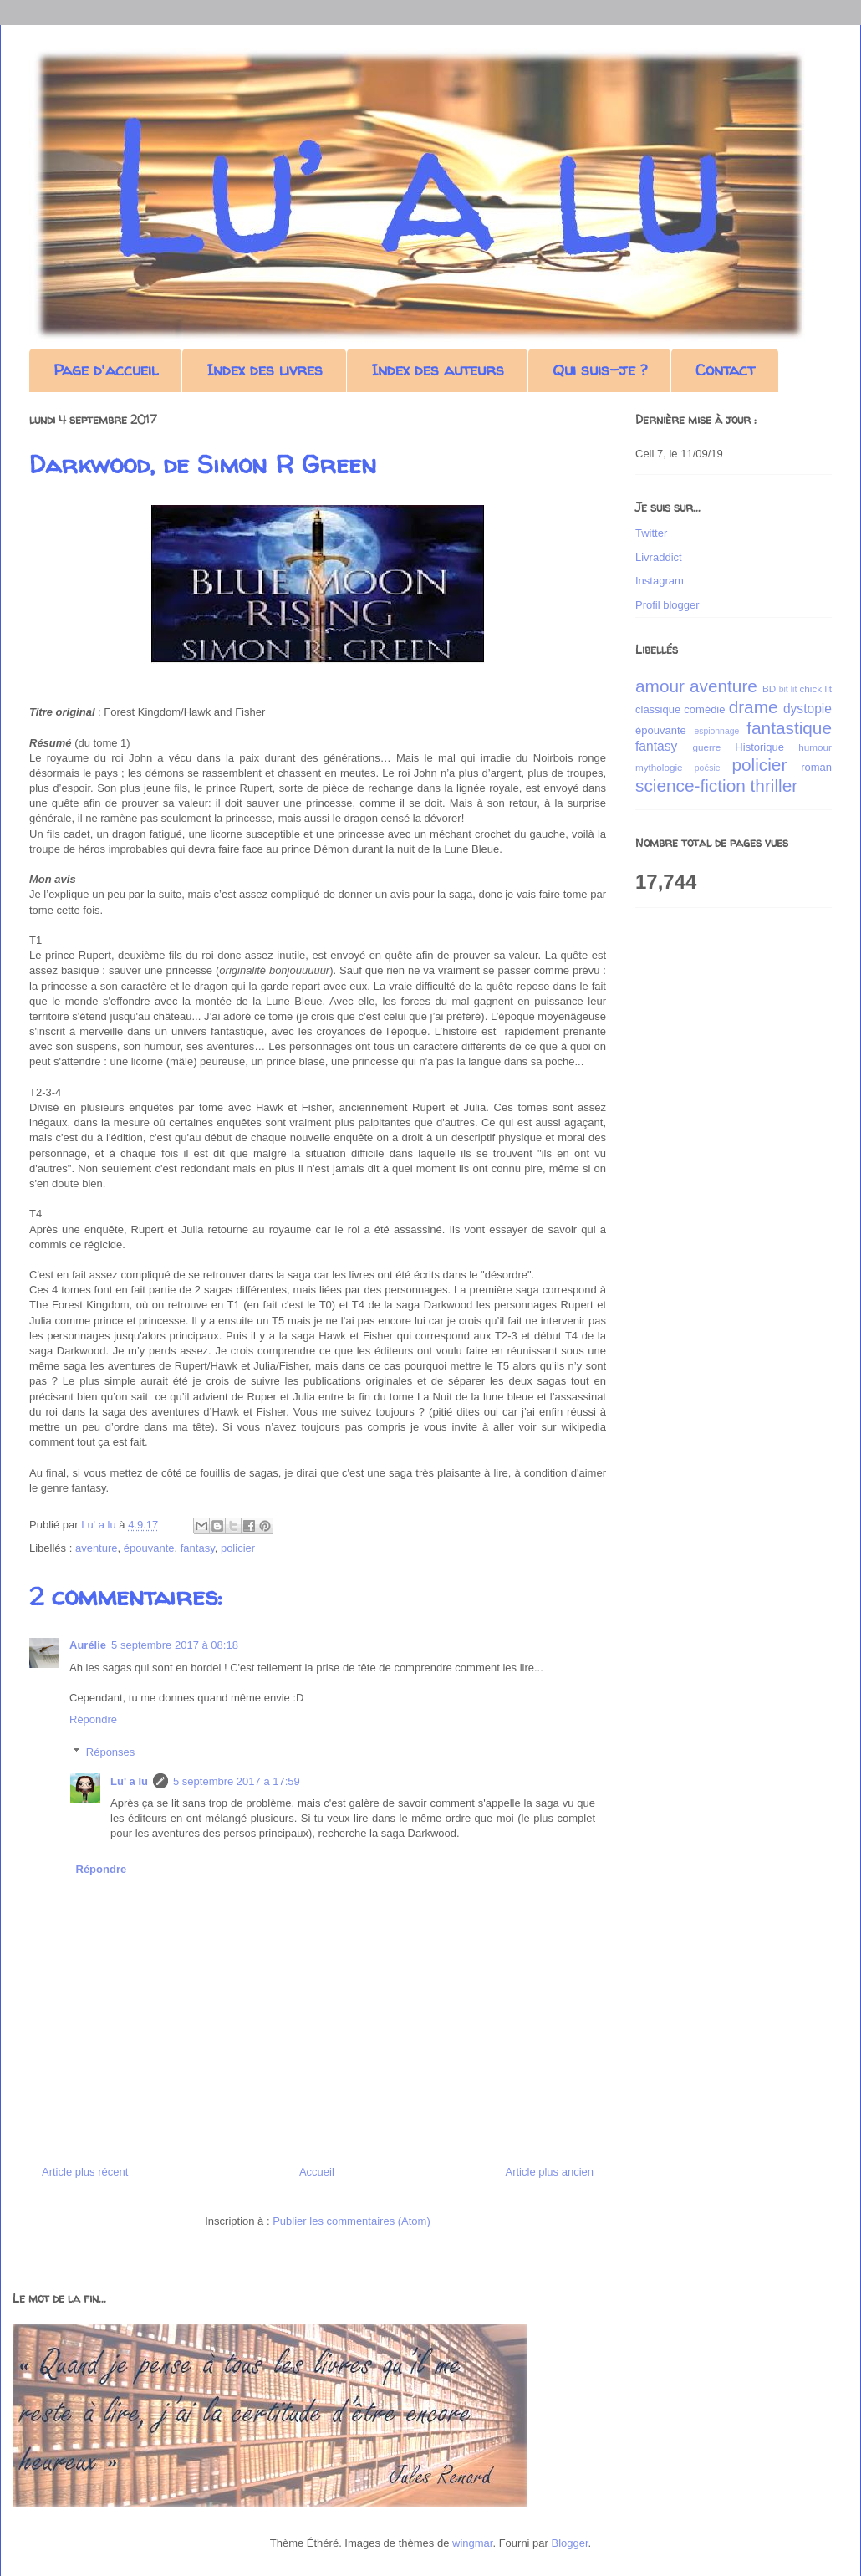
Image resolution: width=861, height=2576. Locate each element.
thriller (774, 785)
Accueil (316, 2171)
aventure (96, 1548)
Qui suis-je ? (600, 369)
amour (660, 686)
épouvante (149, 1548)
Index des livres (264, 369)
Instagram (659, 580)
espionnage (716, 731)
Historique (759, 747)
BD (769, 688)
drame (753, 707)
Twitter (651, 533)
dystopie (807, 708)
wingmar (472, 2543)
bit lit (788, 689)
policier (238, 1548)
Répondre (93, 1719)
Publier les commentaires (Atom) (351, 2221)
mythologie (659, 767)
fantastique (789, 727)
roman (816, 767)
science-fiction (690, 785)
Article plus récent (85, 2171)
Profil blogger (667, 605)
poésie (708, 768)
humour (815, 747)
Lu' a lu (129, 1781)
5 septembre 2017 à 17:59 (236, 1781)
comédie (704, 709)
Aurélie (87, 1645)
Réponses (110, 1752)
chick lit (815, 688)
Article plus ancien (550, 2171)
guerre (706, 747)
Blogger (570, 2543)
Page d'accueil (105, 369)
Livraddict (658, 557)
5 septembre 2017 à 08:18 (174, 1645)
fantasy (198, 1548)
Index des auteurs (437, 369)
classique (657, 709)
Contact (725, 369)
